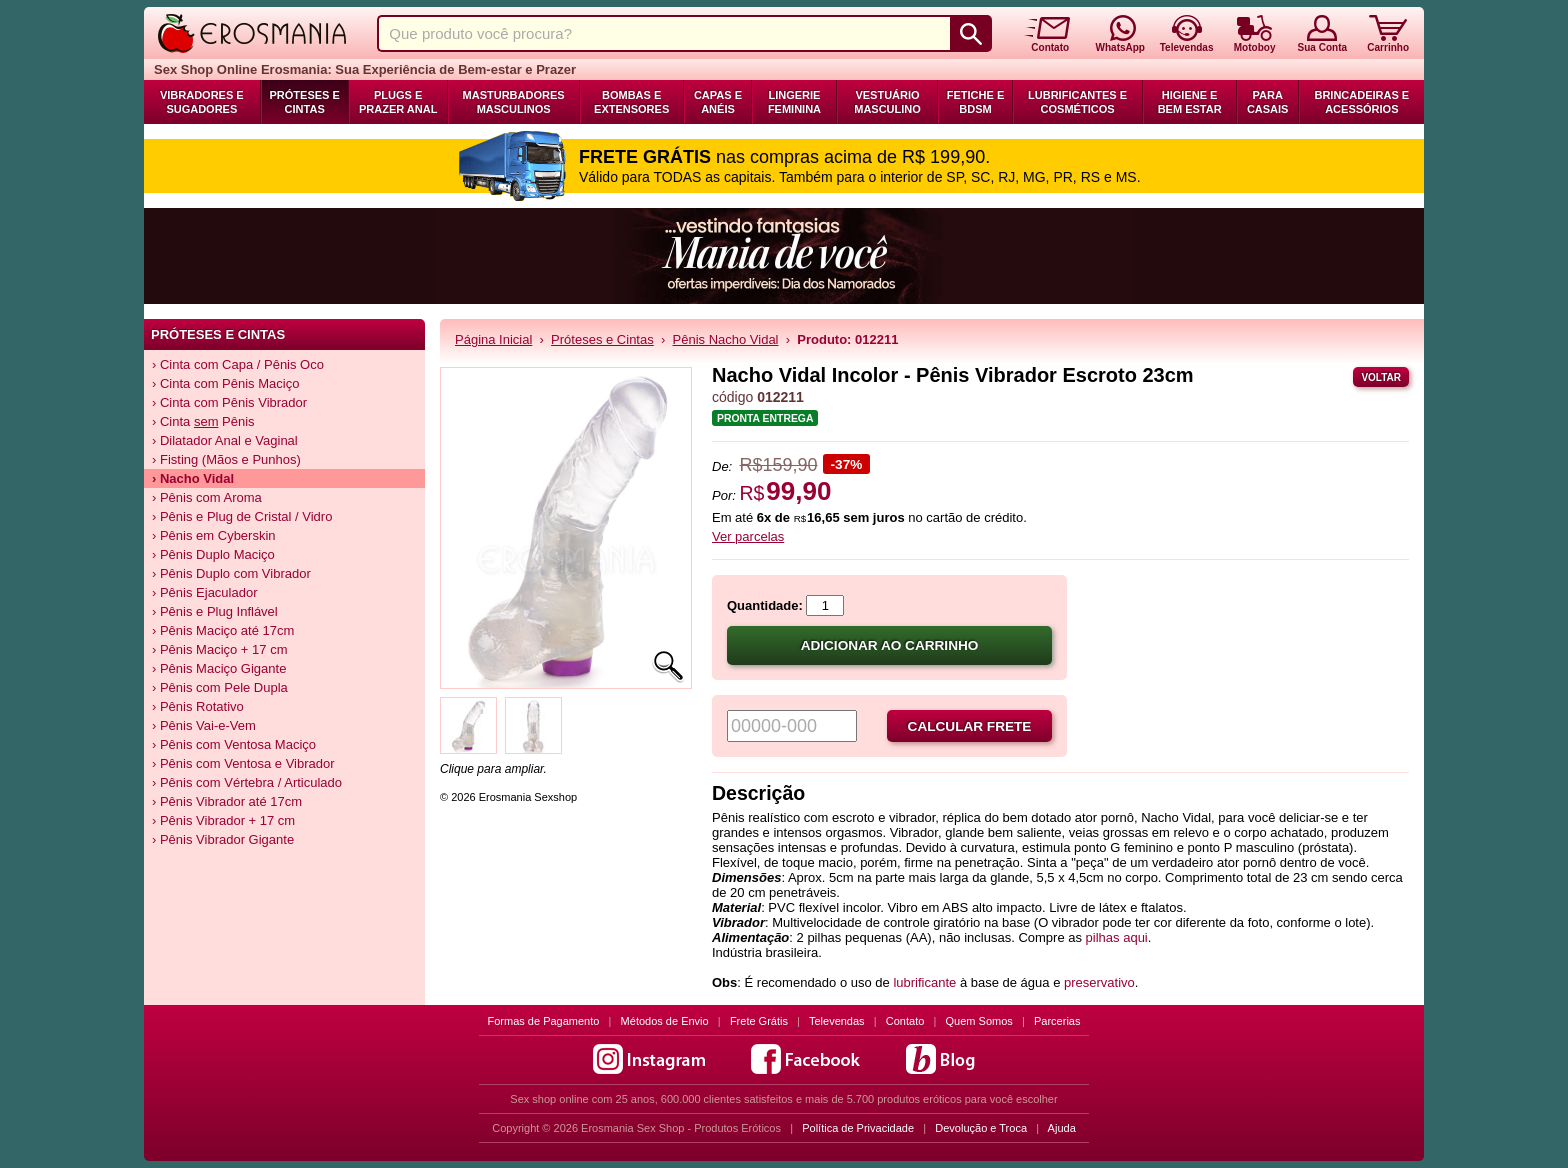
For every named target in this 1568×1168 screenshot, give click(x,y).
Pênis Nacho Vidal (726, 339)
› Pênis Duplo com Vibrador (231, 573)
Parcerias (1057, 1021)
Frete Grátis (759, 1021)
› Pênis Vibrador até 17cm (227, 801)
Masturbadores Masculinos (514, 102)
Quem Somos (979, 1021)
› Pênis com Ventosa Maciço (234, 744)
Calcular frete (970, 726)
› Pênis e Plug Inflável (215, 611)
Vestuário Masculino (887, 102)
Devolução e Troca (981, 1128)
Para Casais (1268, 102)
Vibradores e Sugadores (202, 102)
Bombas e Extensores (631, 102)
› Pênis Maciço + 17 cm (219, 649)
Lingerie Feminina (794, 102)
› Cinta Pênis (203, 421)
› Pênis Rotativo (198, 706)
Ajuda (1062, 1128)
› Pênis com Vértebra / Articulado (247, 782)
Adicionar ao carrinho (890, 645)
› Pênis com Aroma (207, 497)
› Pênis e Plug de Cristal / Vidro (242, 516)
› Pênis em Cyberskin (214, 535)
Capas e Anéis (718, 102)
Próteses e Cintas (305, 102)
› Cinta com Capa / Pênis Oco (238, 364)
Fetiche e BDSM (975, 102)
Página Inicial (493, 339)
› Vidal (193, 478)
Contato (905, 1021)
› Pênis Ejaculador (205, 592)
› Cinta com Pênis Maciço (225, 383)
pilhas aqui (1117, 937)
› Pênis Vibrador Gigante (223, 839)
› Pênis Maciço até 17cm (223, 630)
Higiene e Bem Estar (1190, 102)
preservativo (1099, 982)
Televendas (837, 1021)
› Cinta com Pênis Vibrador (229, 402)
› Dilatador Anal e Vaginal (225, 440)
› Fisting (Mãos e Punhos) (226, 459)
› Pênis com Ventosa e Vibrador (243, 763)
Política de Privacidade (858, 1128)
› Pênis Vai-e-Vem (204, 725)
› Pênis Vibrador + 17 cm (223, 820)
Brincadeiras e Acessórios (1361, 102)
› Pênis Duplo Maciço (213, 554)
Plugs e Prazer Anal (398, 102)
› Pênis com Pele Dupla (220, 687)
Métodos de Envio (665, 1021)
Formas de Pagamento (544, 1021)
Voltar (1381, 377)
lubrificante (924, 982)
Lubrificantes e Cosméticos (1077, 102)
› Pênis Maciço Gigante (219, 668)
